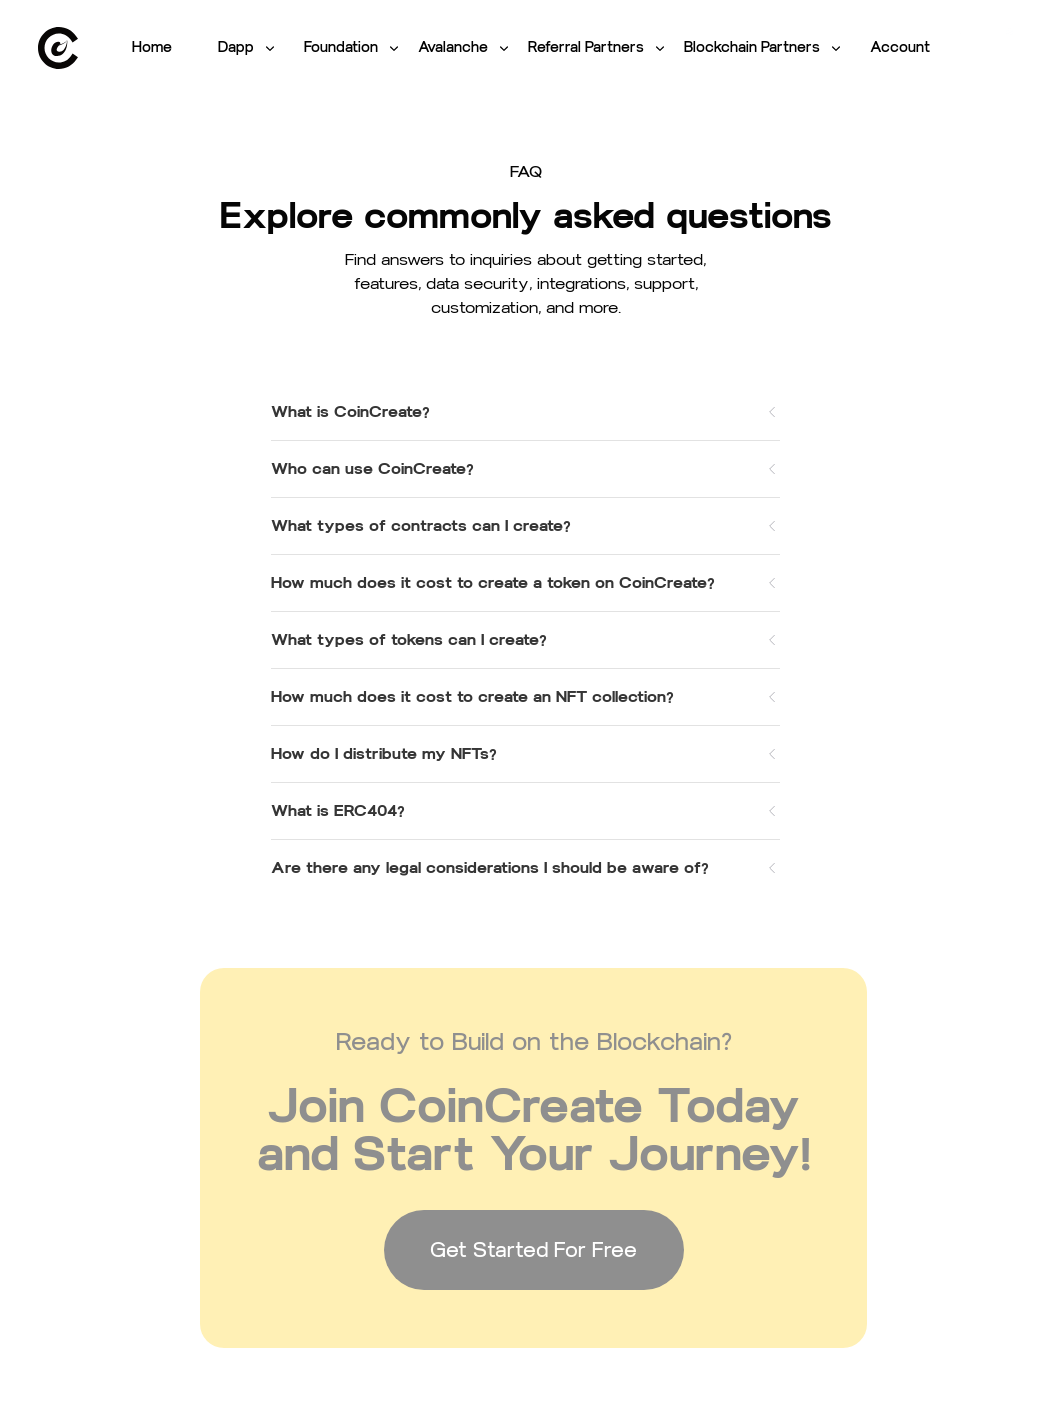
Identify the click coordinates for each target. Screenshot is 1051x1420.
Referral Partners (598, 47)
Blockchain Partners (764, 47)
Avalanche (465, 47)
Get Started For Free (533, 1250)
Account (900, 47)
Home (152, 47)
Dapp (248, 47)
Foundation (353, 47)
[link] (58, 48)
